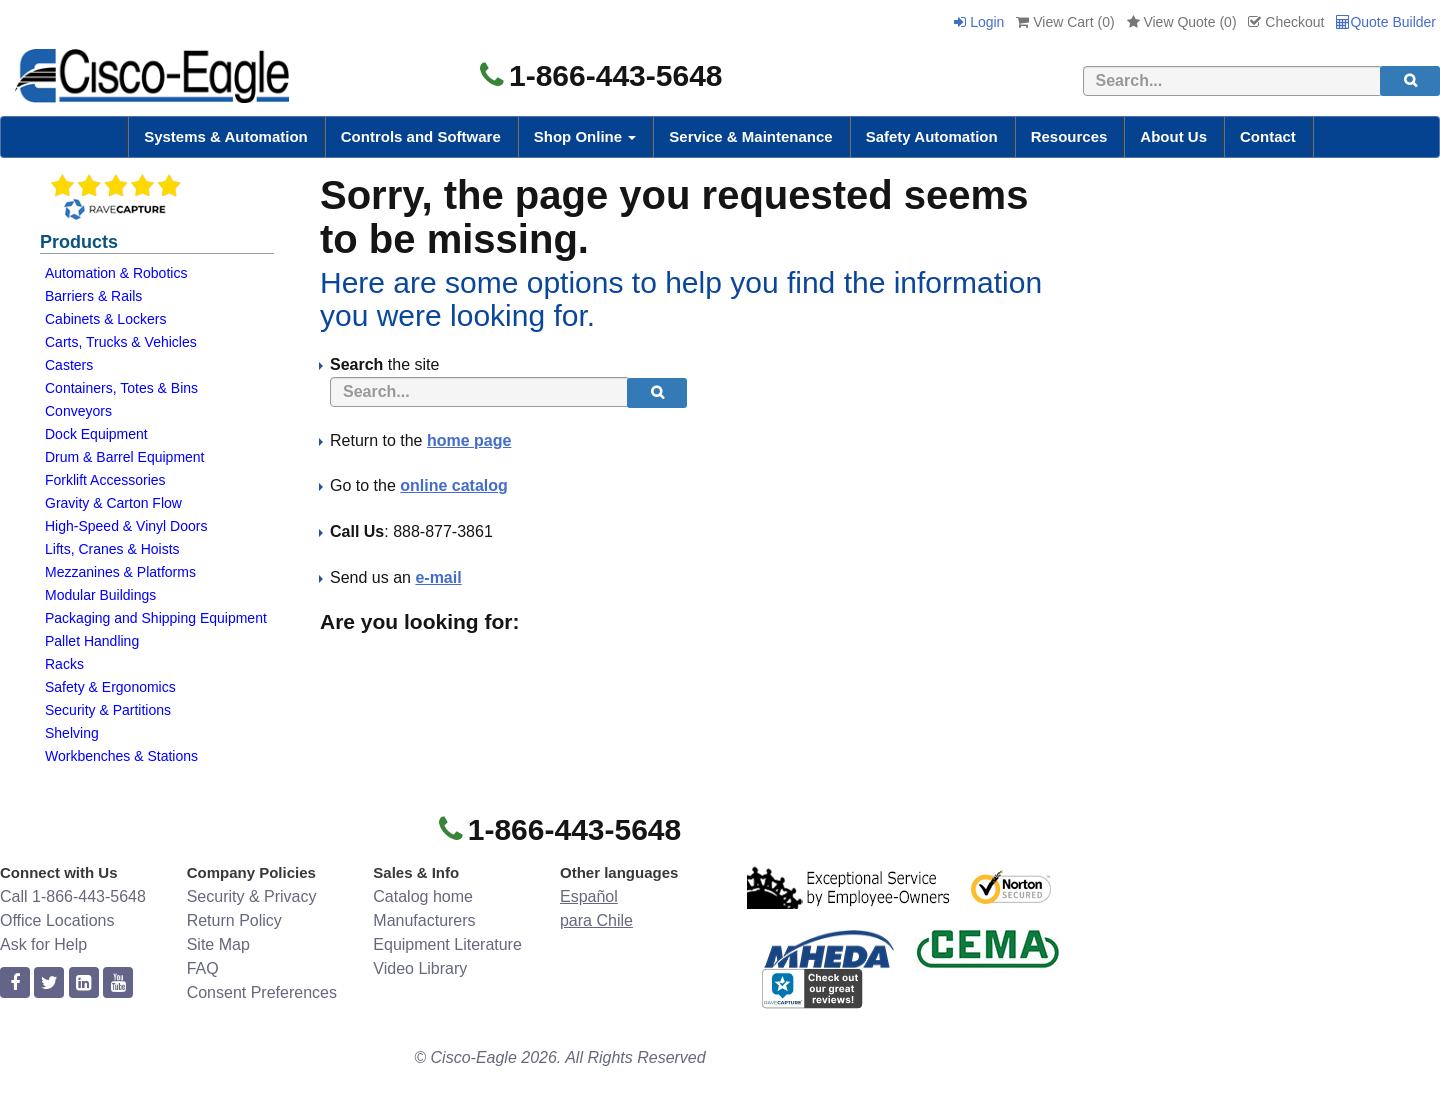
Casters (69, 365)
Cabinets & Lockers (105, 319)
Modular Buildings (100, 595)
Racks (64, 664)
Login (979, 22)
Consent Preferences (262, 992)
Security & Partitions (108, 710)
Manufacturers (424, 920)
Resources (1069, 136)
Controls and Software (421, 136)
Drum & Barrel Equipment (125, 457)
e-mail (438, 577)
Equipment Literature (447, 944)
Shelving (72, 733)
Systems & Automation (226, 136)
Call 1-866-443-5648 (73, 896)
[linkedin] (84, 983)
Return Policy (234, 920)
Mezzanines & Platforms (120, 572)
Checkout (1286, 22)
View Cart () (1065, 22)
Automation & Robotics (116, 273)
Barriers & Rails (93, 296)
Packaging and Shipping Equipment (156, 618)
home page (469, 440)
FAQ (203, 968)
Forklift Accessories (105, 480)
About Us (1173, 136)
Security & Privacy (252, 896)
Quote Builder (1386, 22)
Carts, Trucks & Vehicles (121, 342)
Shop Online (585, 136)
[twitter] (49, 983)
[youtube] (118, 983)
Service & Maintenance (750, 136)
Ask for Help (43, 944)
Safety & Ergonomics (110, 687)
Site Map (218, 944)
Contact (1268, 136)
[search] (1410, 81)
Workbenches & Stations (121, 756)
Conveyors (78, 411)
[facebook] (15, 983)
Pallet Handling (92, 641)
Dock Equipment (96, 434)
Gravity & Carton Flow (113, 503)
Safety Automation (932, 136)
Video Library (420, 968)
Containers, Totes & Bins (121, 388)
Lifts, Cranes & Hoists (112, 549)
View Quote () (1182, 22)
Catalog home (423, 896)
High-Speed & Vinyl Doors (126, 526)
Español (589, 896)
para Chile (596, 920)
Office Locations (57, 920)
